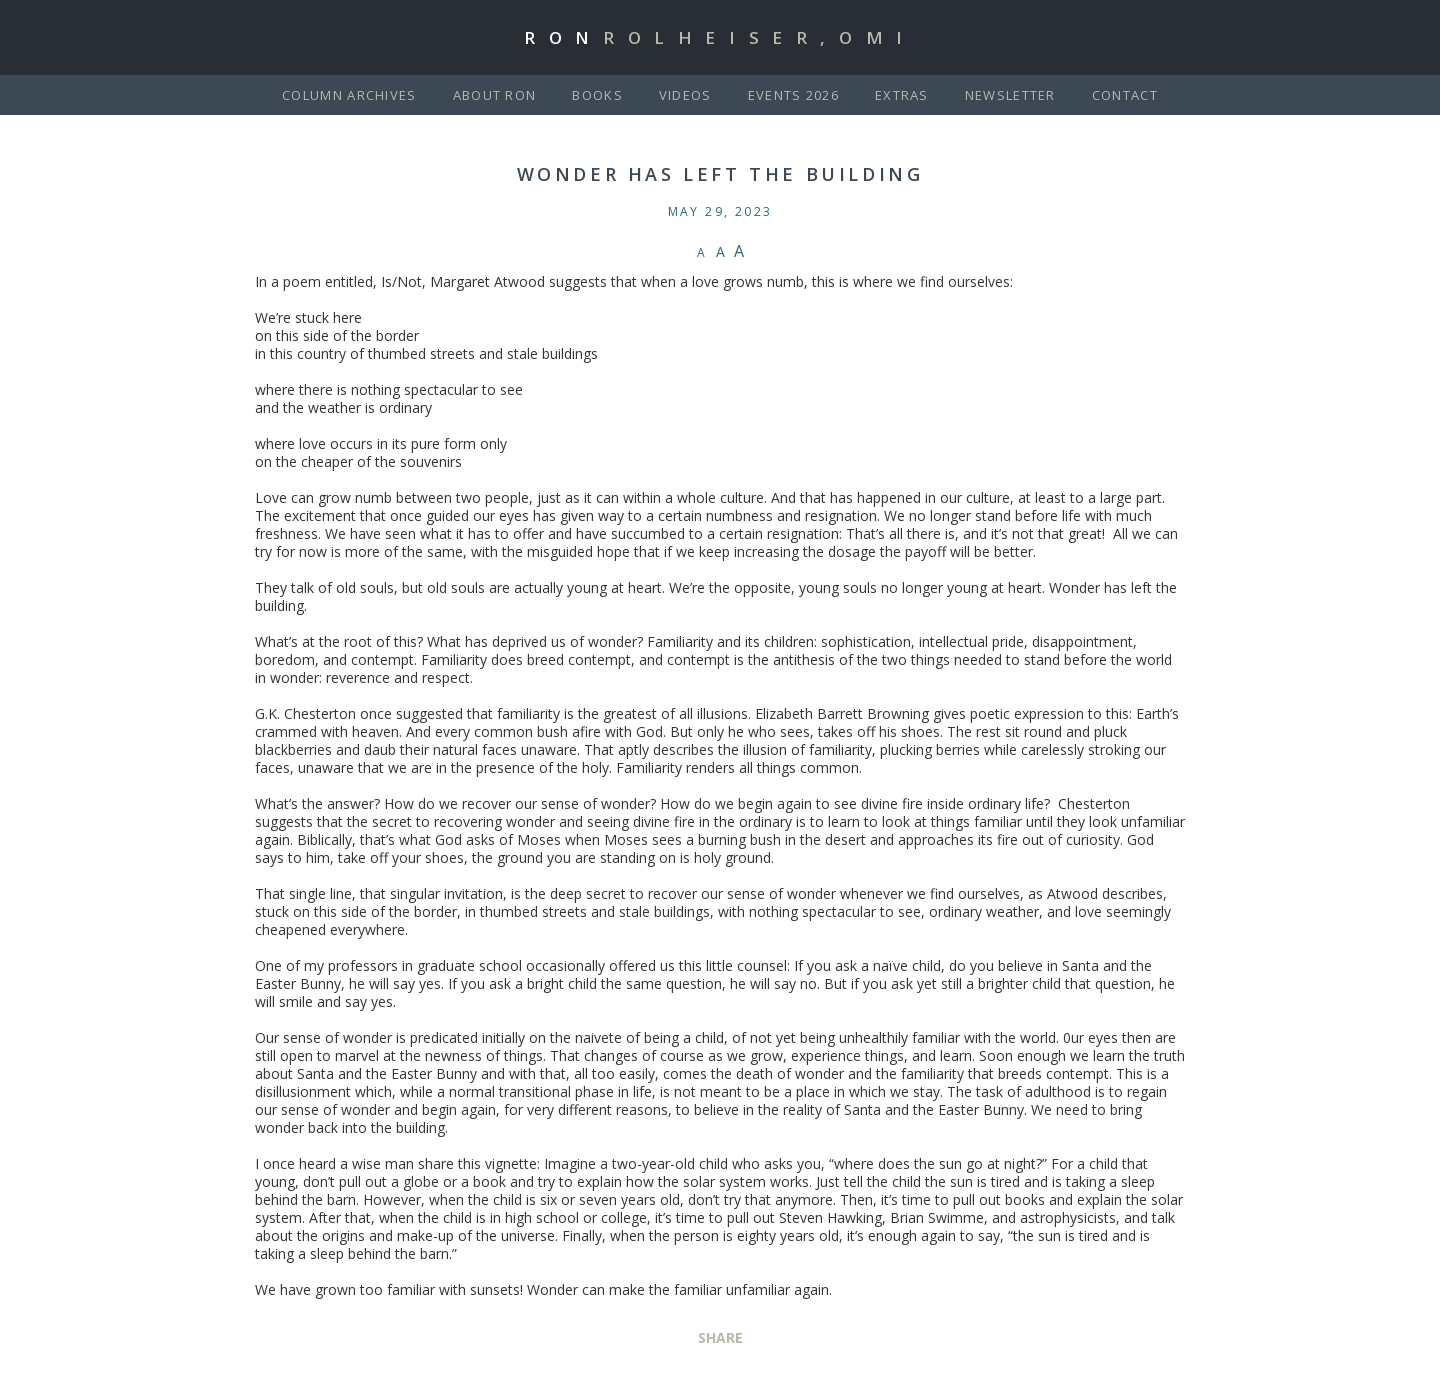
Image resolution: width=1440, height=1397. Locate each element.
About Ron (495, 95)
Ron (720, 37)
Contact (1125, 95)
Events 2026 (793, 95)
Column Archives (349, 95)
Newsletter (1010, 95)
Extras (902, 95)
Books (597, 95)
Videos (685, 95)
